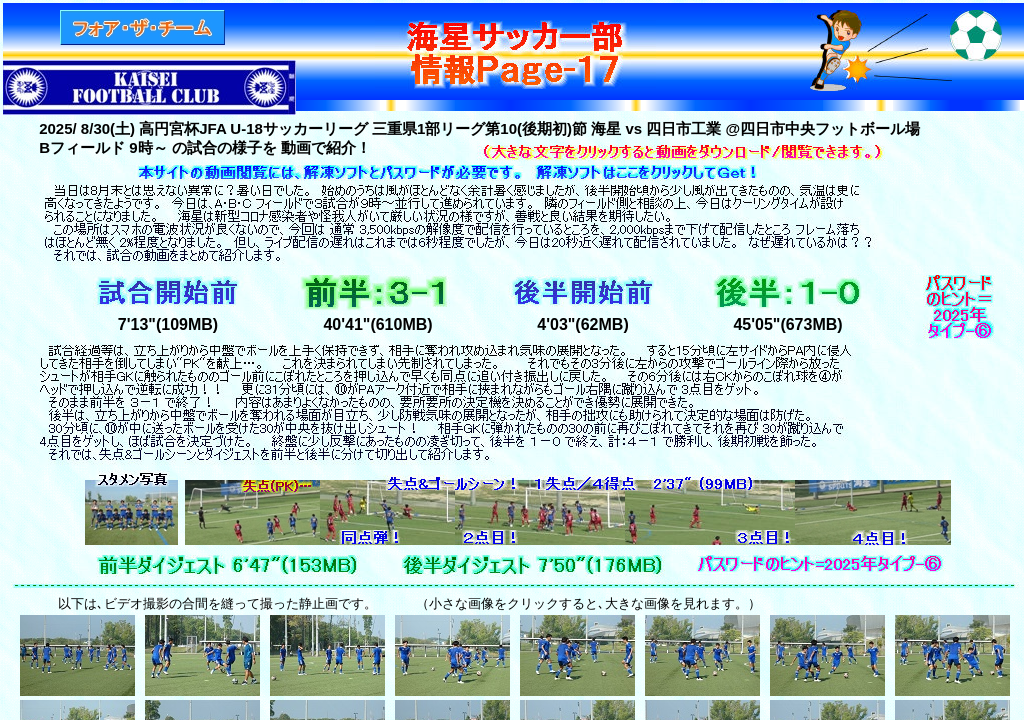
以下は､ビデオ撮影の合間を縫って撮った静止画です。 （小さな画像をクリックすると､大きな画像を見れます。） (403, 603)
